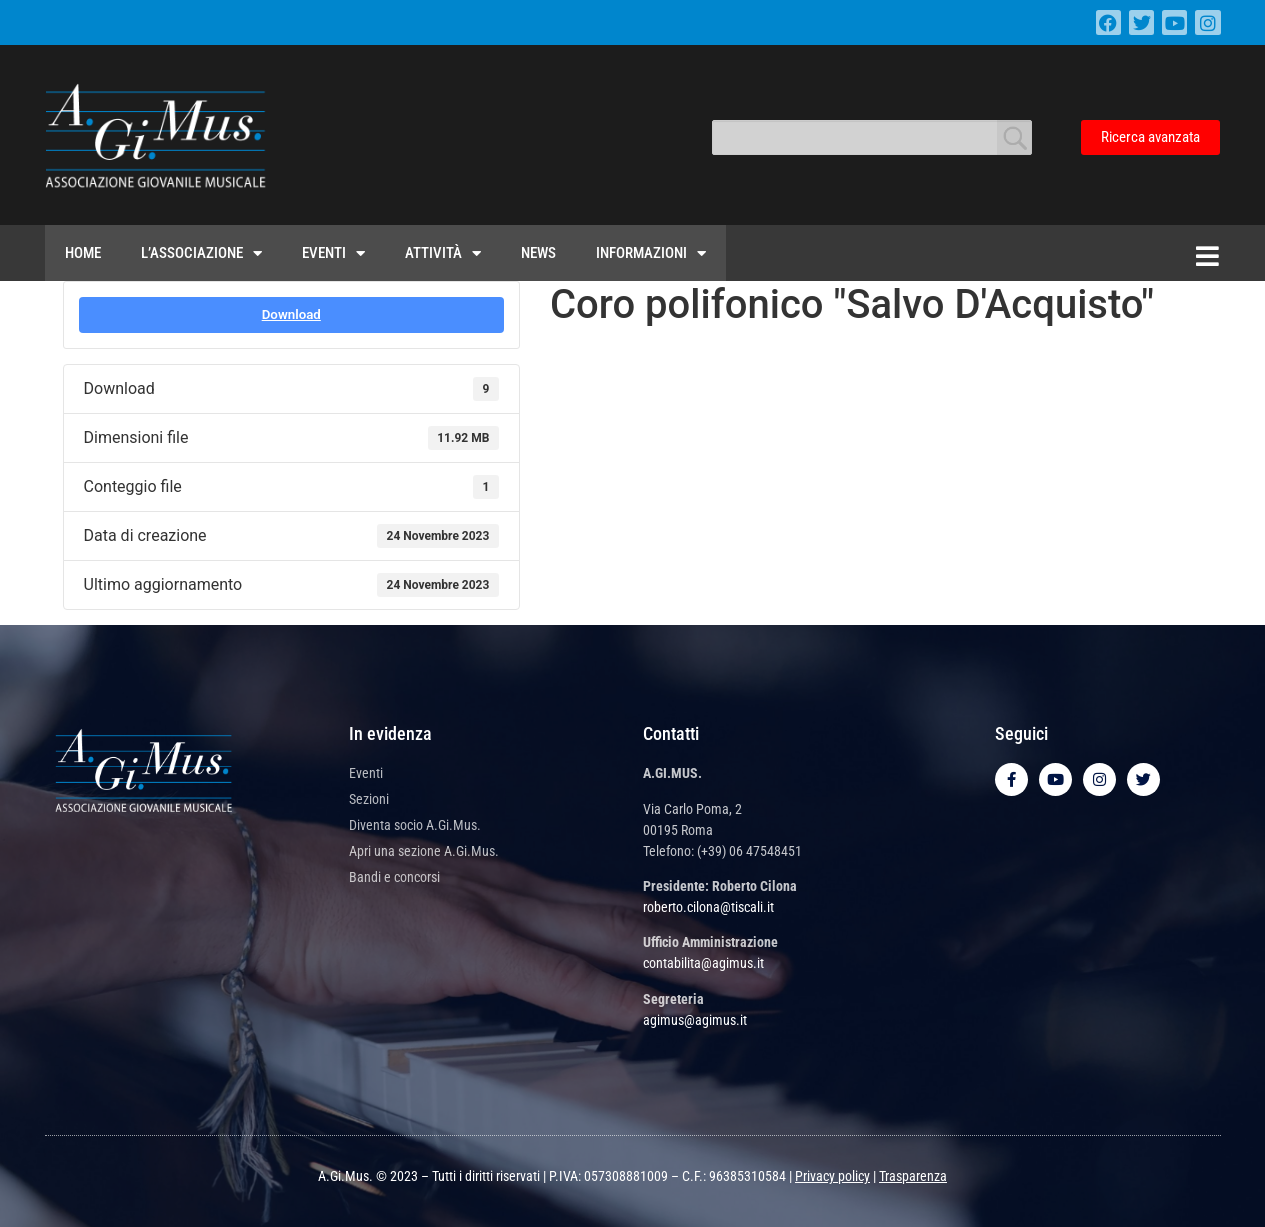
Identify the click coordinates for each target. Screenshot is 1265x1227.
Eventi (333, 253)
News (538, 253)
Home (83, 253)
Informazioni (651, 253)
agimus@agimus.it (695, 1020)
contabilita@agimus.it (703, 963)
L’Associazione (201, 253)
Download (291, 314)
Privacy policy (832, 1176)
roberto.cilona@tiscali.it (708, 907)
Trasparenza (913, 1176)
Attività (443, 253)
